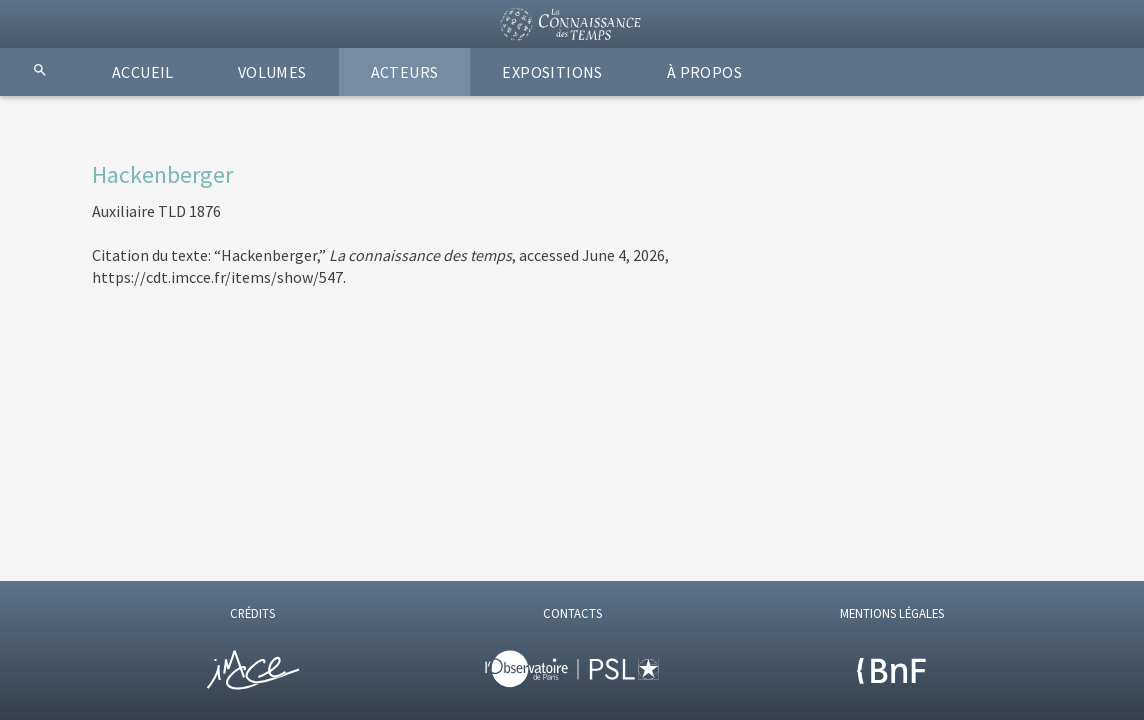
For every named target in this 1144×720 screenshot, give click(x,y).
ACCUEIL (143, 72)
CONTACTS (572, 613)
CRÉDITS (252, 613)
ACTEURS (405, 72)
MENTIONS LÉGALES (892, 613)
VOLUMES (272, 72)
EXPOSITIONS (552, 72)
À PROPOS (704, 72)
